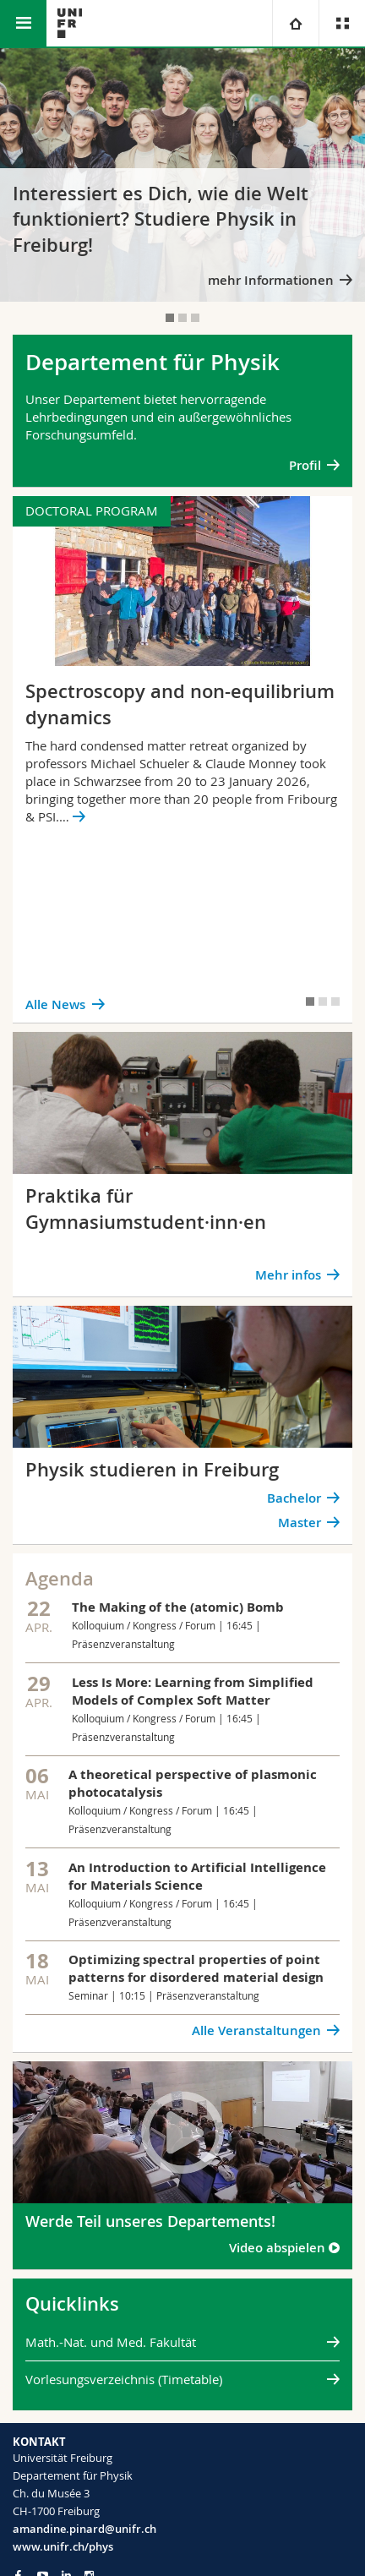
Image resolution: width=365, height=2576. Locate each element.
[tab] (170, 318)
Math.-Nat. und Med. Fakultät (110, 2341)
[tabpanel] (182, 175)
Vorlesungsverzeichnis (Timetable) (123, 2379)
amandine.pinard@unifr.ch (84, 2528)
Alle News (55, 1004)
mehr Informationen (271, 280)
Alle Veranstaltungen (256, 2030)
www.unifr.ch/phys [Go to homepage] (63, 2546)
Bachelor (294, 1498)
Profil (305, 465)
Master (299, 1522)
